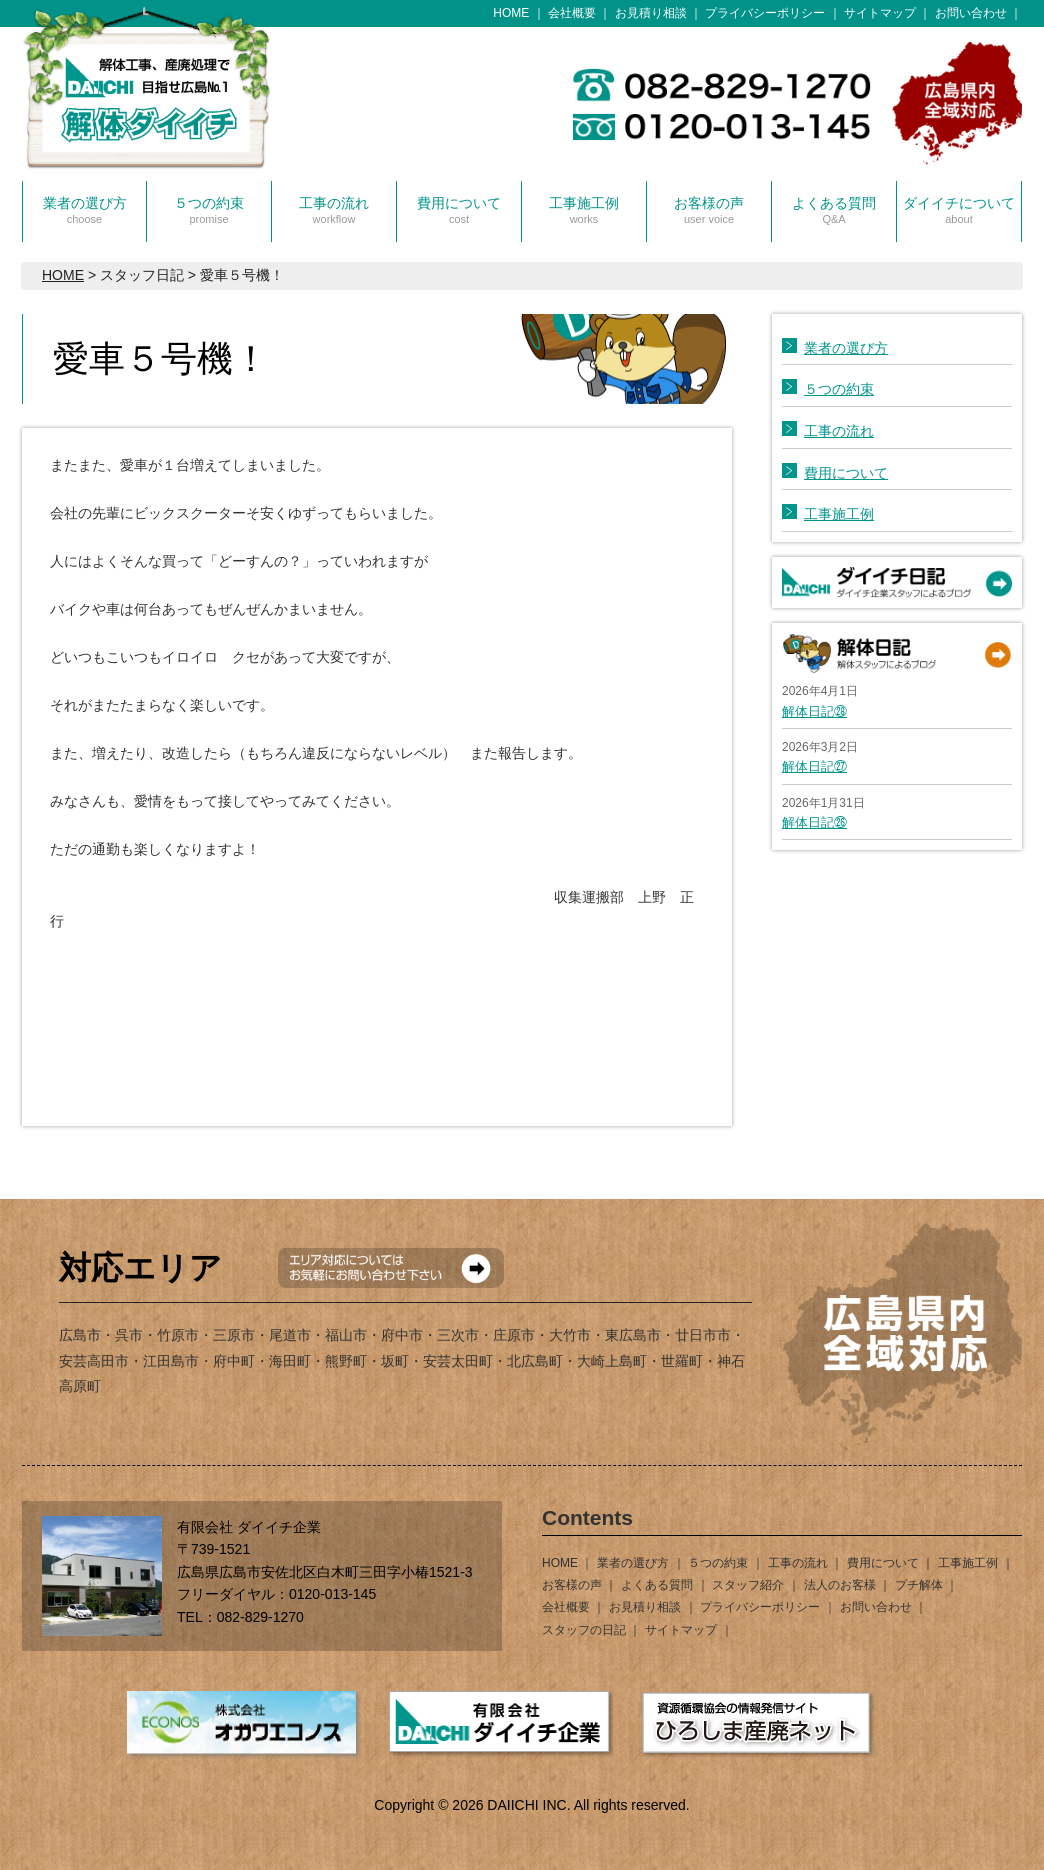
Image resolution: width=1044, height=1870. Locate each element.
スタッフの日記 (584, 1630)
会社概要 (572, 13)
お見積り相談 (651, 13)
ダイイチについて (959, 210)
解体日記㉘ (814, 711)
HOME (511, 13)
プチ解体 (919, 1585)
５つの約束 (209, 210)
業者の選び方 (85, 210)
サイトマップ (880, 13)
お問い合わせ (971, 13)
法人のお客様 (840, 1585)
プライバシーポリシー (765, 13)
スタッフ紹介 (748, 1585)
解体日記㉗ (814, 766)
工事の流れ (334, 210)
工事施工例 (584, 210)
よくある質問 (834, 210)
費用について (459, 210)
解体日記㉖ (814, 822)
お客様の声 (709, 210)
